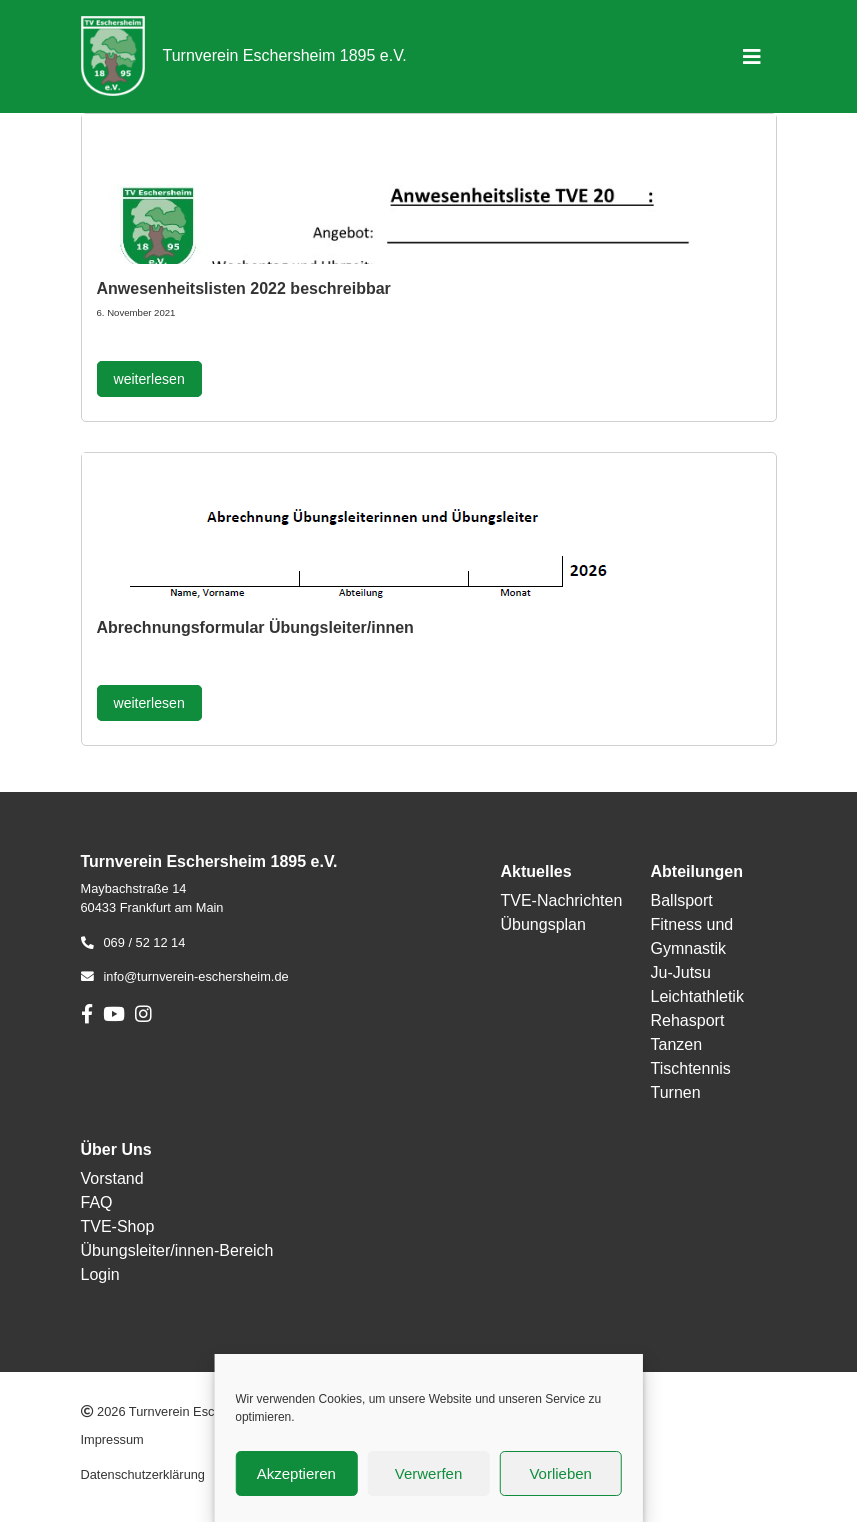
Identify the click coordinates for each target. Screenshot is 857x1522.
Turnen (676, 1092)
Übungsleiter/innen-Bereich (177, 1250)
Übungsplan (542, 924)
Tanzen (677, 1044)
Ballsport (682, 900)
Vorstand (112, 1178)
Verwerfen (429, 1473)
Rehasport (688, 1020)
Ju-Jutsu (681, 972)
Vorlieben (560, 1473)
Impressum (112, 1439)
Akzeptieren (296, 1473)
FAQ (97, 1202)
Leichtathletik (697, 996)
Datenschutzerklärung (143, 1474)
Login (100, 1274)
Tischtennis (691, 1068)
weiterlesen (149, 379)
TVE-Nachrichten (561, 900)
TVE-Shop (118, 1226)
